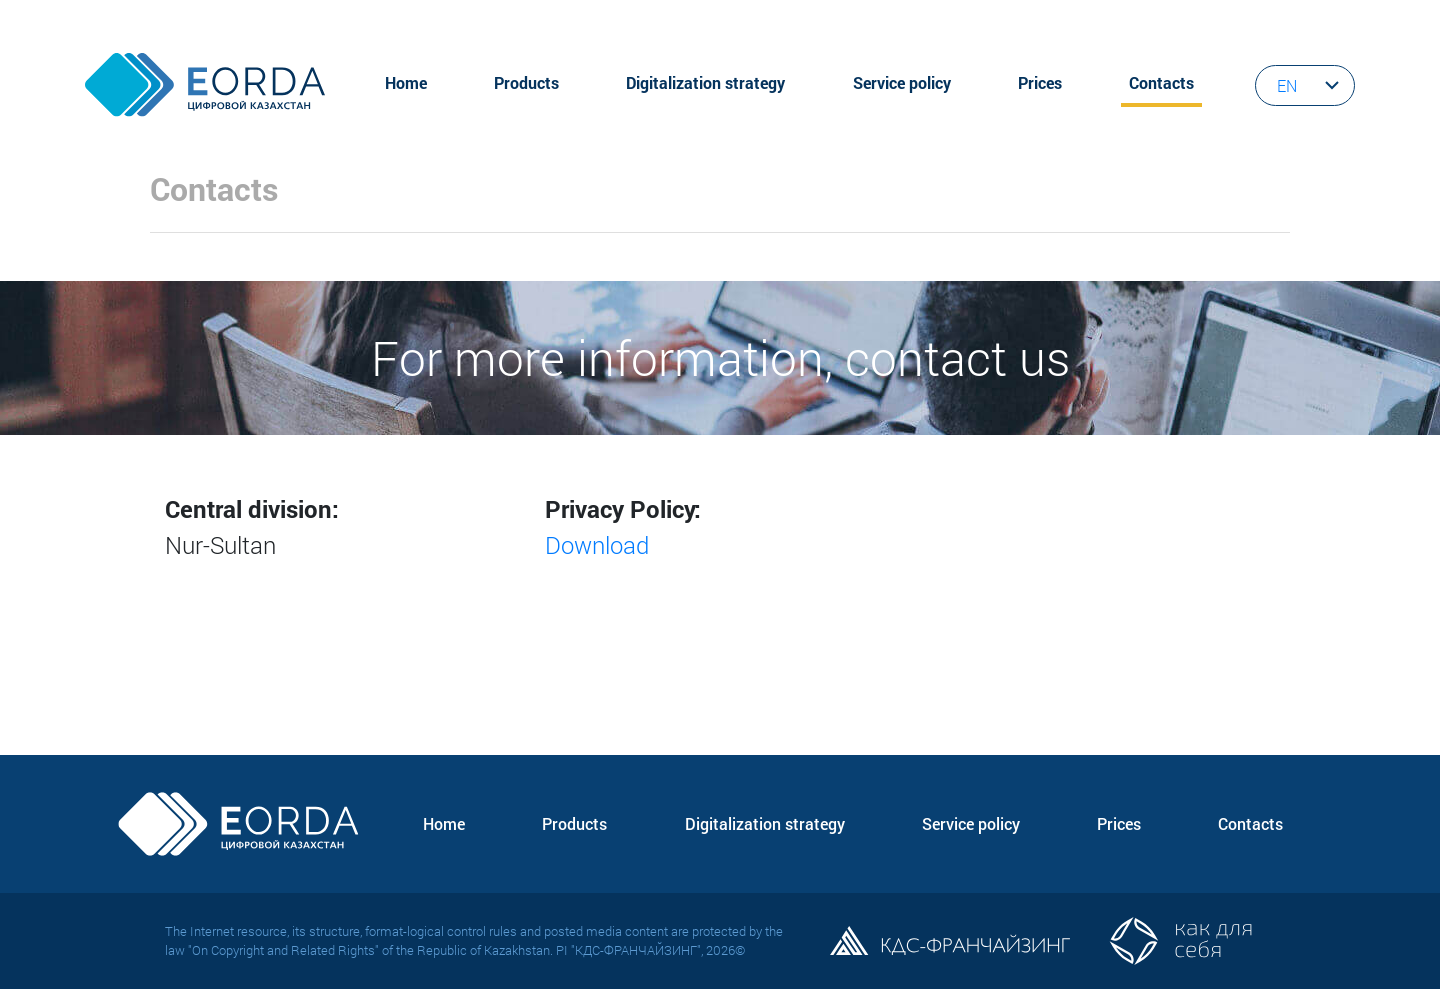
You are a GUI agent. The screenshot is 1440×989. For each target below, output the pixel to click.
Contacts (1161, 82)
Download (597, 545)
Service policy (902, 82)
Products (526, 82)
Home (406, 82)
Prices (1040, 82)
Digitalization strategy (705, 82)
